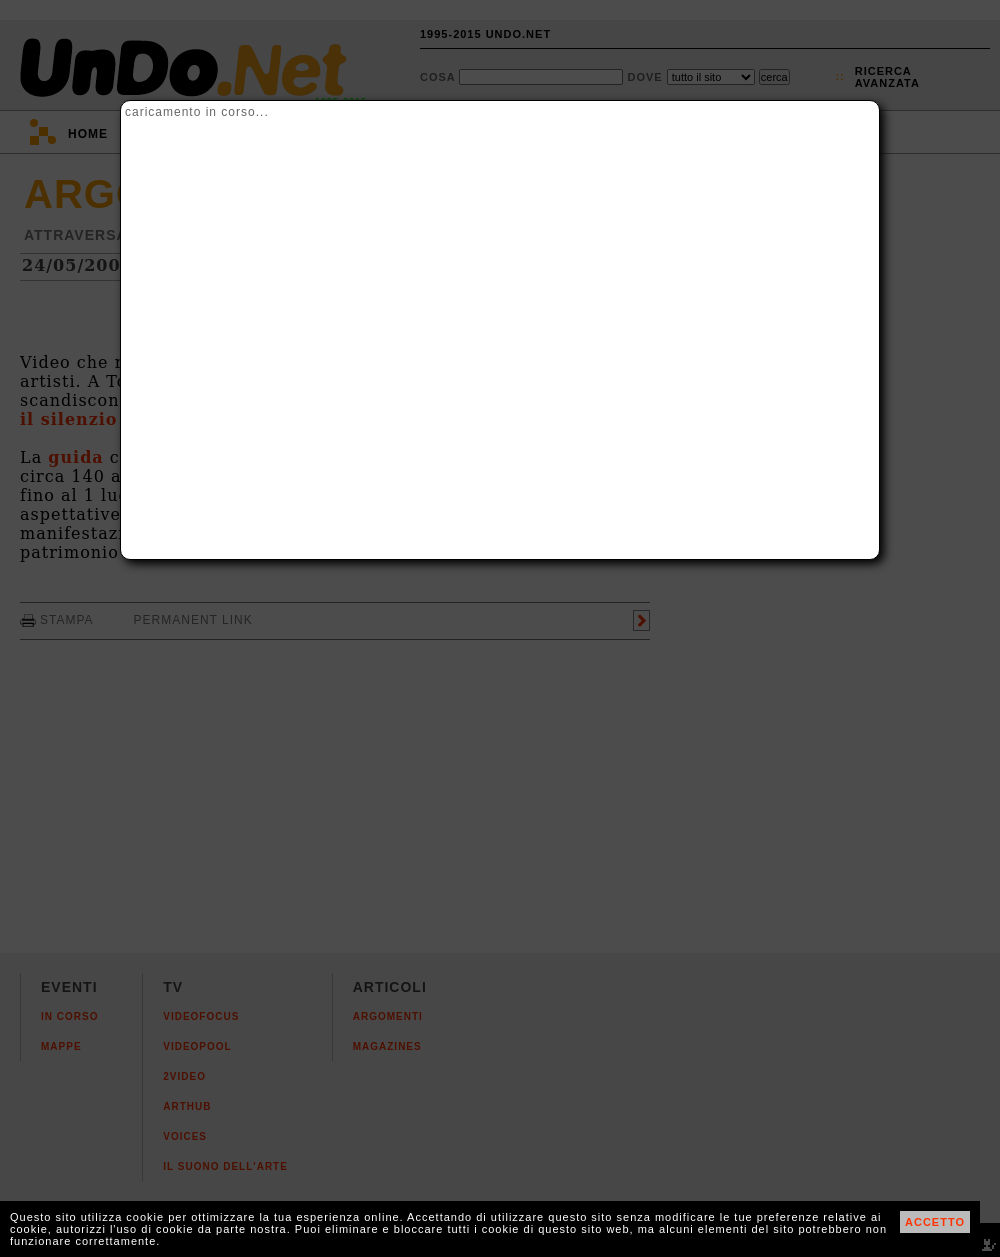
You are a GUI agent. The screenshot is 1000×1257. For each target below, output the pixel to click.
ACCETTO (935, 1222)
